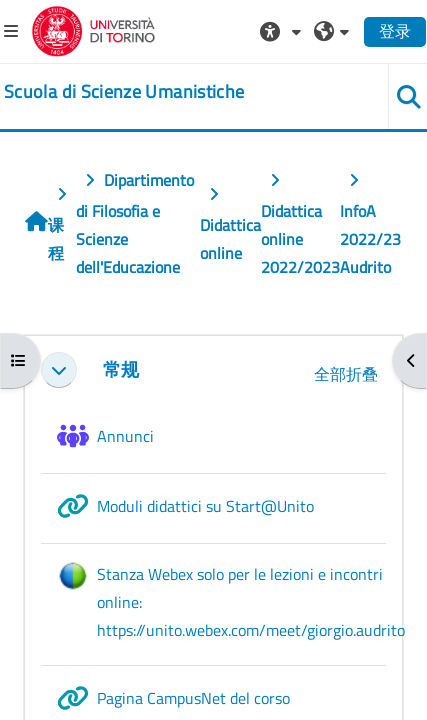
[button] (283, 31)
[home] (124, 92)
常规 (121, 369)
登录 (395, 31)
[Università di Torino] (93, 29)
